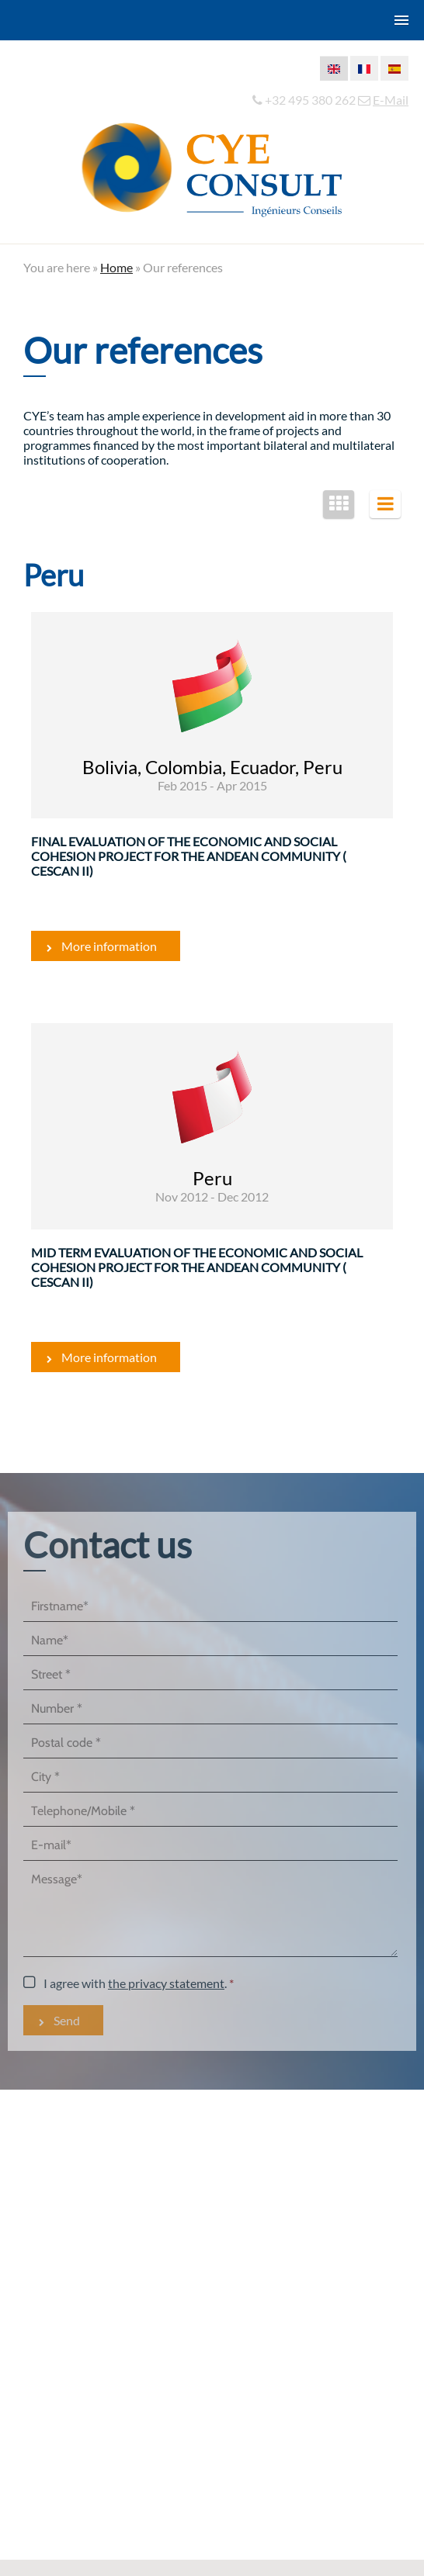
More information (109, 946)
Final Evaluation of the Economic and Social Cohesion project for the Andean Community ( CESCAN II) (188, 856)
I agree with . (135, 1983)
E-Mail (390, 99)
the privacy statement (166, 1983)
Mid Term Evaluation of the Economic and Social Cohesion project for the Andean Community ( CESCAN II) (197, 1267)
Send (67, 2020)
